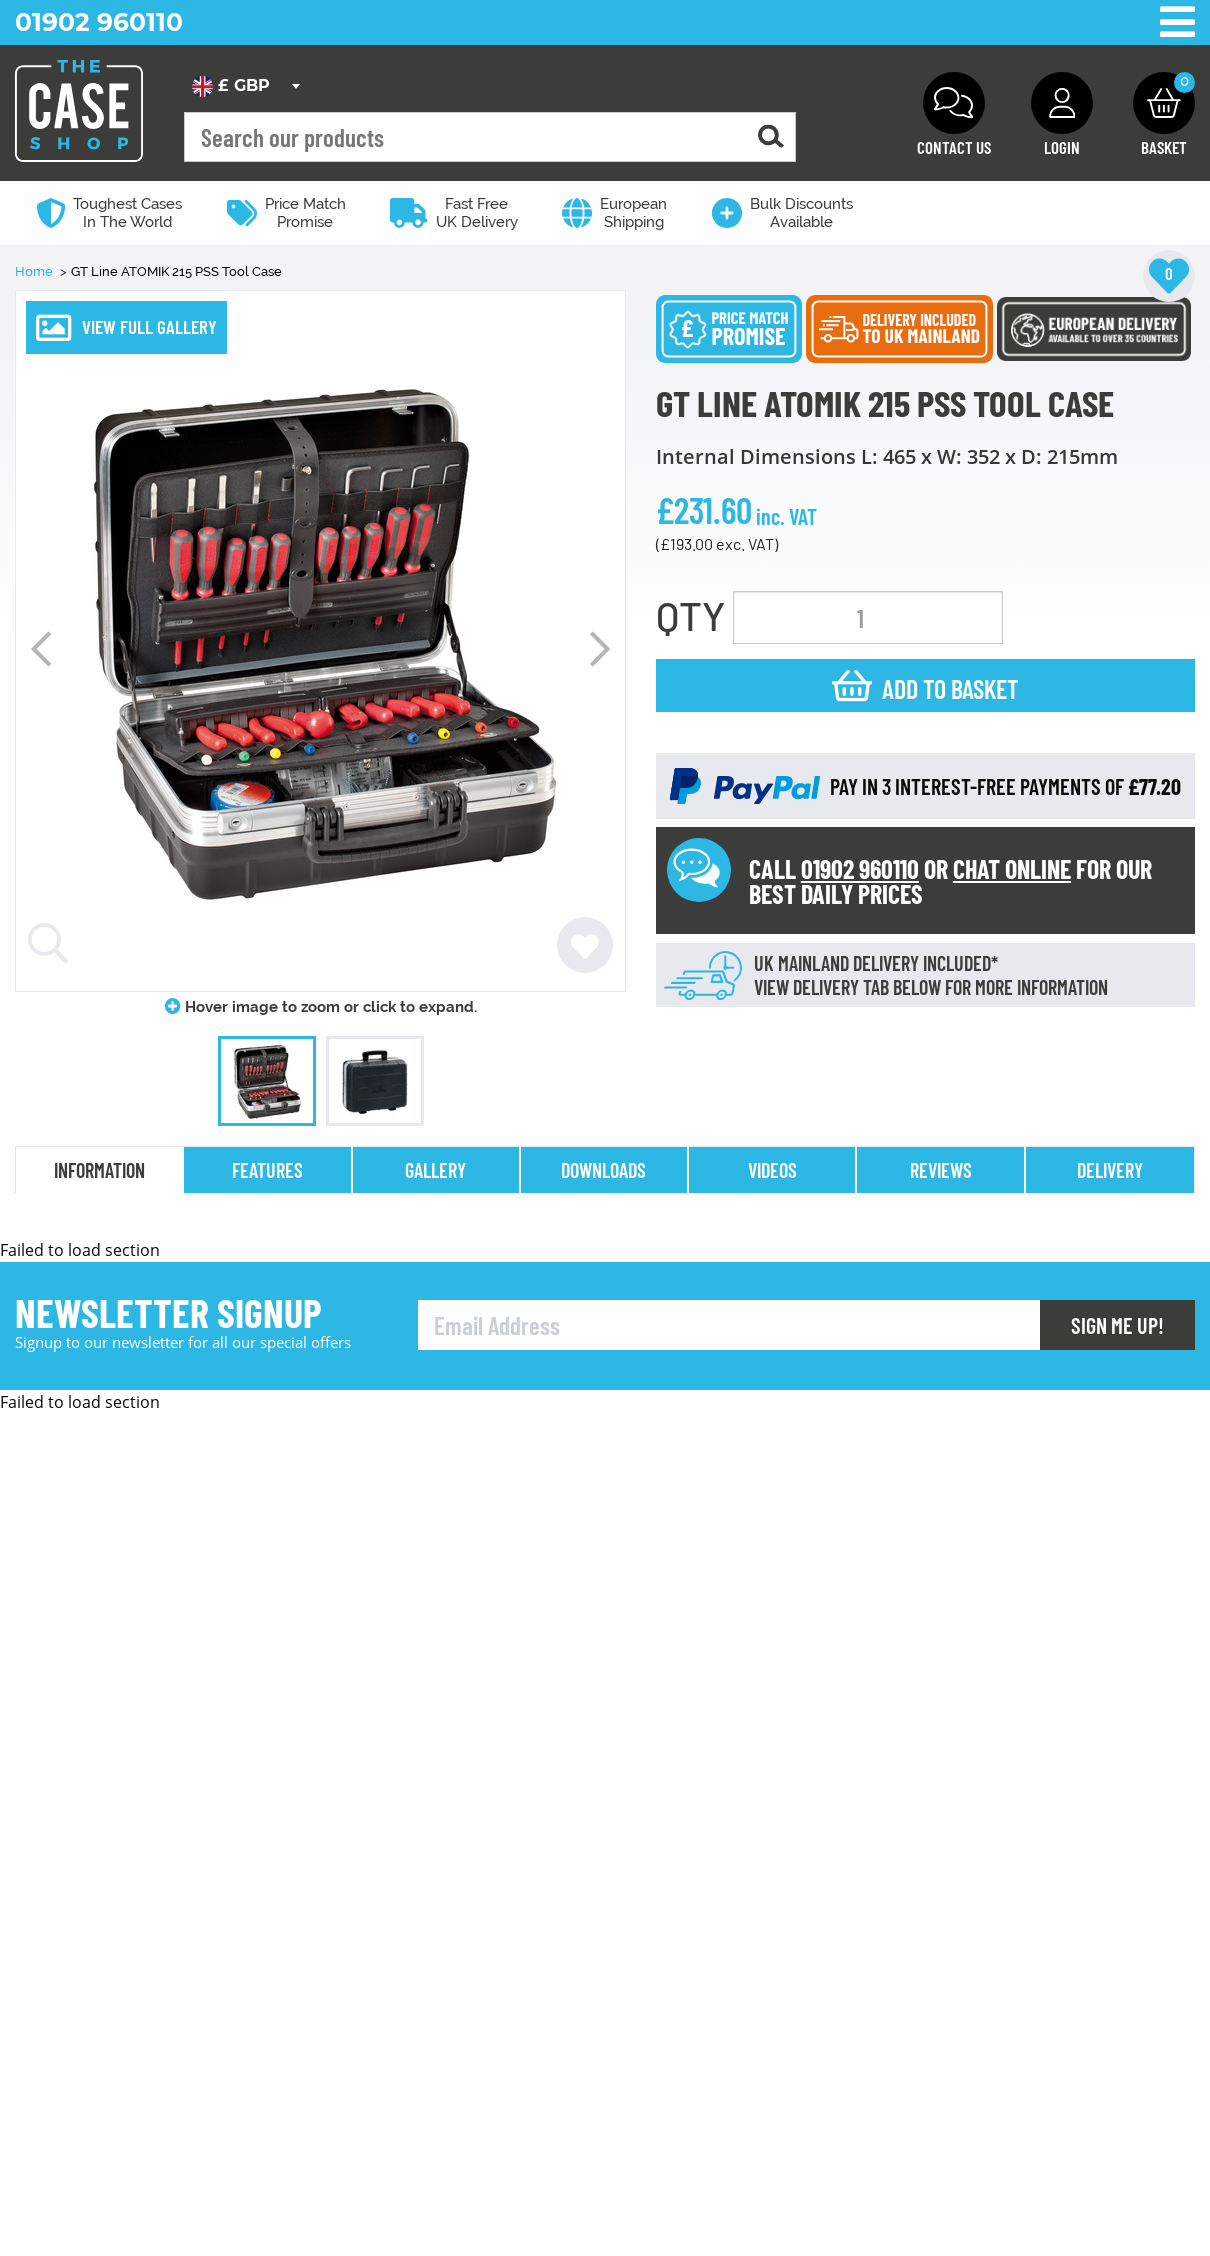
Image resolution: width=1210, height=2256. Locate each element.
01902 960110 (99, 22)
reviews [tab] (941, 1170)
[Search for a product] (771, 137)
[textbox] (245, 86)
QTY (690, 615)
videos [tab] (772, 1170)
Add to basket (950, 688)
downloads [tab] (603, 1170)
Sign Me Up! (1117, 2191)
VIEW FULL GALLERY (149, 326)
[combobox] (245, 86)
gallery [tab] (435, 1170)
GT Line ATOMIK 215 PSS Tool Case (176, 271)
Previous (41, 649)
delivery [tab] (1110, 1170)
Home (35, 271)
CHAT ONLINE (1012, 868)
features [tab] (267, 1170)
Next (600, 649)
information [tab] (99, 1170)
